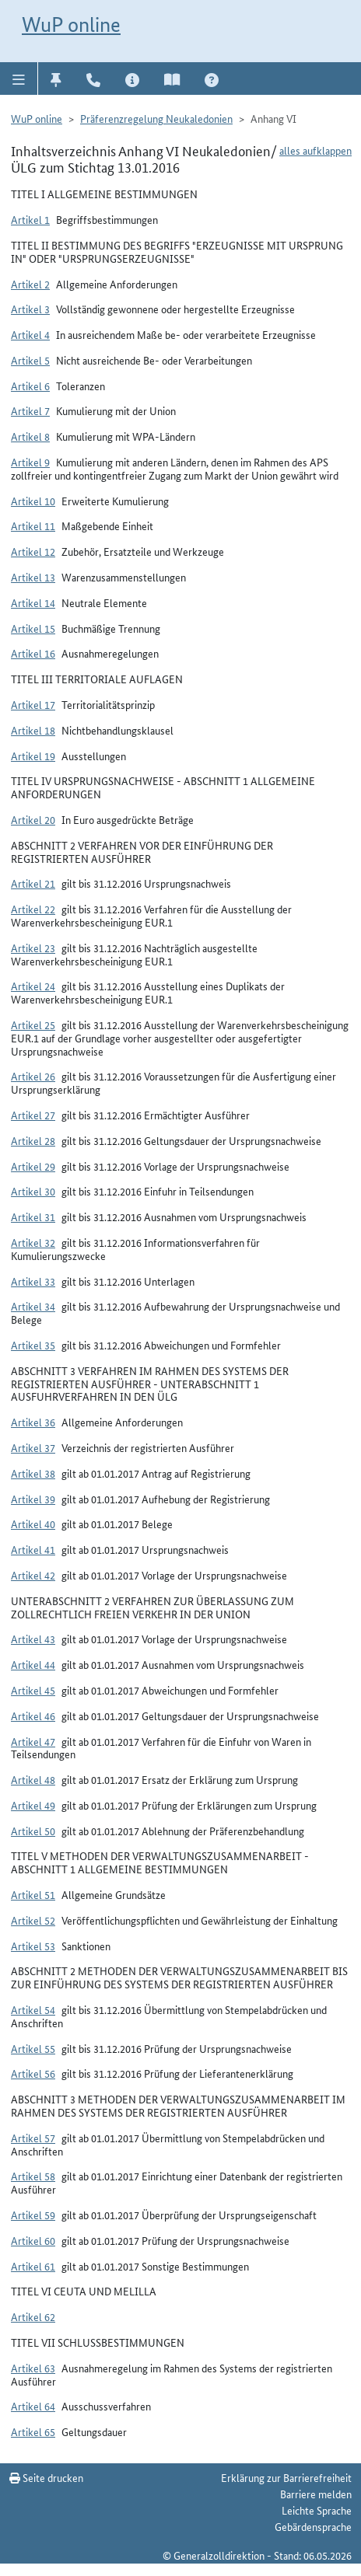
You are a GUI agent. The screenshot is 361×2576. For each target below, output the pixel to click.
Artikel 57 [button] (33, 2137)
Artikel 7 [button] (30, 410)
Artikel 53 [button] (33, 1945)
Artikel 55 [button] (33, 2048)
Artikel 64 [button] (33, 2406)
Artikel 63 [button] (33, 2367)
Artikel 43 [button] (33, 1638)
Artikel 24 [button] (33, 985)
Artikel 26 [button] (33, 1076)
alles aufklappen (315, 150)
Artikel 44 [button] (33, 1664)
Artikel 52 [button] (33, 1920)
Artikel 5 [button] (30, 360)
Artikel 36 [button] (33, 1421)
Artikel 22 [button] (33, 908)
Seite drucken (46, 2477)
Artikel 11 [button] (33, 525)
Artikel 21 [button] (33, 883)
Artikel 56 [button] (33, 2073)
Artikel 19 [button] (33, 755)
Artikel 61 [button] (33, 2266)
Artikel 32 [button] (33, 1242)
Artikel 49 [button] (33, 1805)
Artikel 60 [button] (33, 2240)
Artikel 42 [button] (33, 1575)
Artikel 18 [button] (33, 730)
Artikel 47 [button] (33, 1741)
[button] (19, 78)
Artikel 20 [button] (33, 819)
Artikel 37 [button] (33, 1447)
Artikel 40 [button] (33, 1523)
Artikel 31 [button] (33, 1216)
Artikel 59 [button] (33, 2214)
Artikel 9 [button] (30, 461)
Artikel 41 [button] (33, 1549)
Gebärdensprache (313, 2526)
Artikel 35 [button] (33, 1345)
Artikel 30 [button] (33, 1191)
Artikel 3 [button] (30, 308)
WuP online (71, 24)
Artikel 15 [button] (33, 628)
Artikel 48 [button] (33, 1779)
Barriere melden (316, 2493)
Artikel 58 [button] (33, 2175)
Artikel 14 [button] (33, 602)
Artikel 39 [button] (33, 1498)
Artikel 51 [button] (33, 1894)
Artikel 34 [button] (33, 1306)
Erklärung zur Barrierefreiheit (286, 2477)
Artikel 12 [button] (33, 551)
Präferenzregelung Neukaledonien (156, 118)
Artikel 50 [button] (33, 1830)
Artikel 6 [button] (30, 385)
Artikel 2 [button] (30, 283)
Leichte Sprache (317, 2510)
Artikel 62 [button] (33, 2316)
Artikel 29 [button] (33, 1166)
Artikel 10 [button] (33, 500)
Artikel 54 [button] (33, 2009)
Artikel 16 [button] (33, 653)
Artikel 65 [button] (33, 2431)
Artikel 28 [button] (33, 1140)
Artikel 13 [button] (33, 577)
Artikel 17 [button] (33, 704)
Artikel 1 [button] (30, 219)
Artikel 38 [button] (33, 1473)
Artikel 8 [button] (30, 436)
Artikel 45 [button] (33, 1690)
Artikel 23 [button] (33, 947)
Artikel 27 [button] (33, 1114)
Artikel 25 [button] (33, 1024)
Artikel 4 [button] (30, 334)
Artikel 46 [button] (33, 1715)
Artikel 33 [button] (33, 1281)
